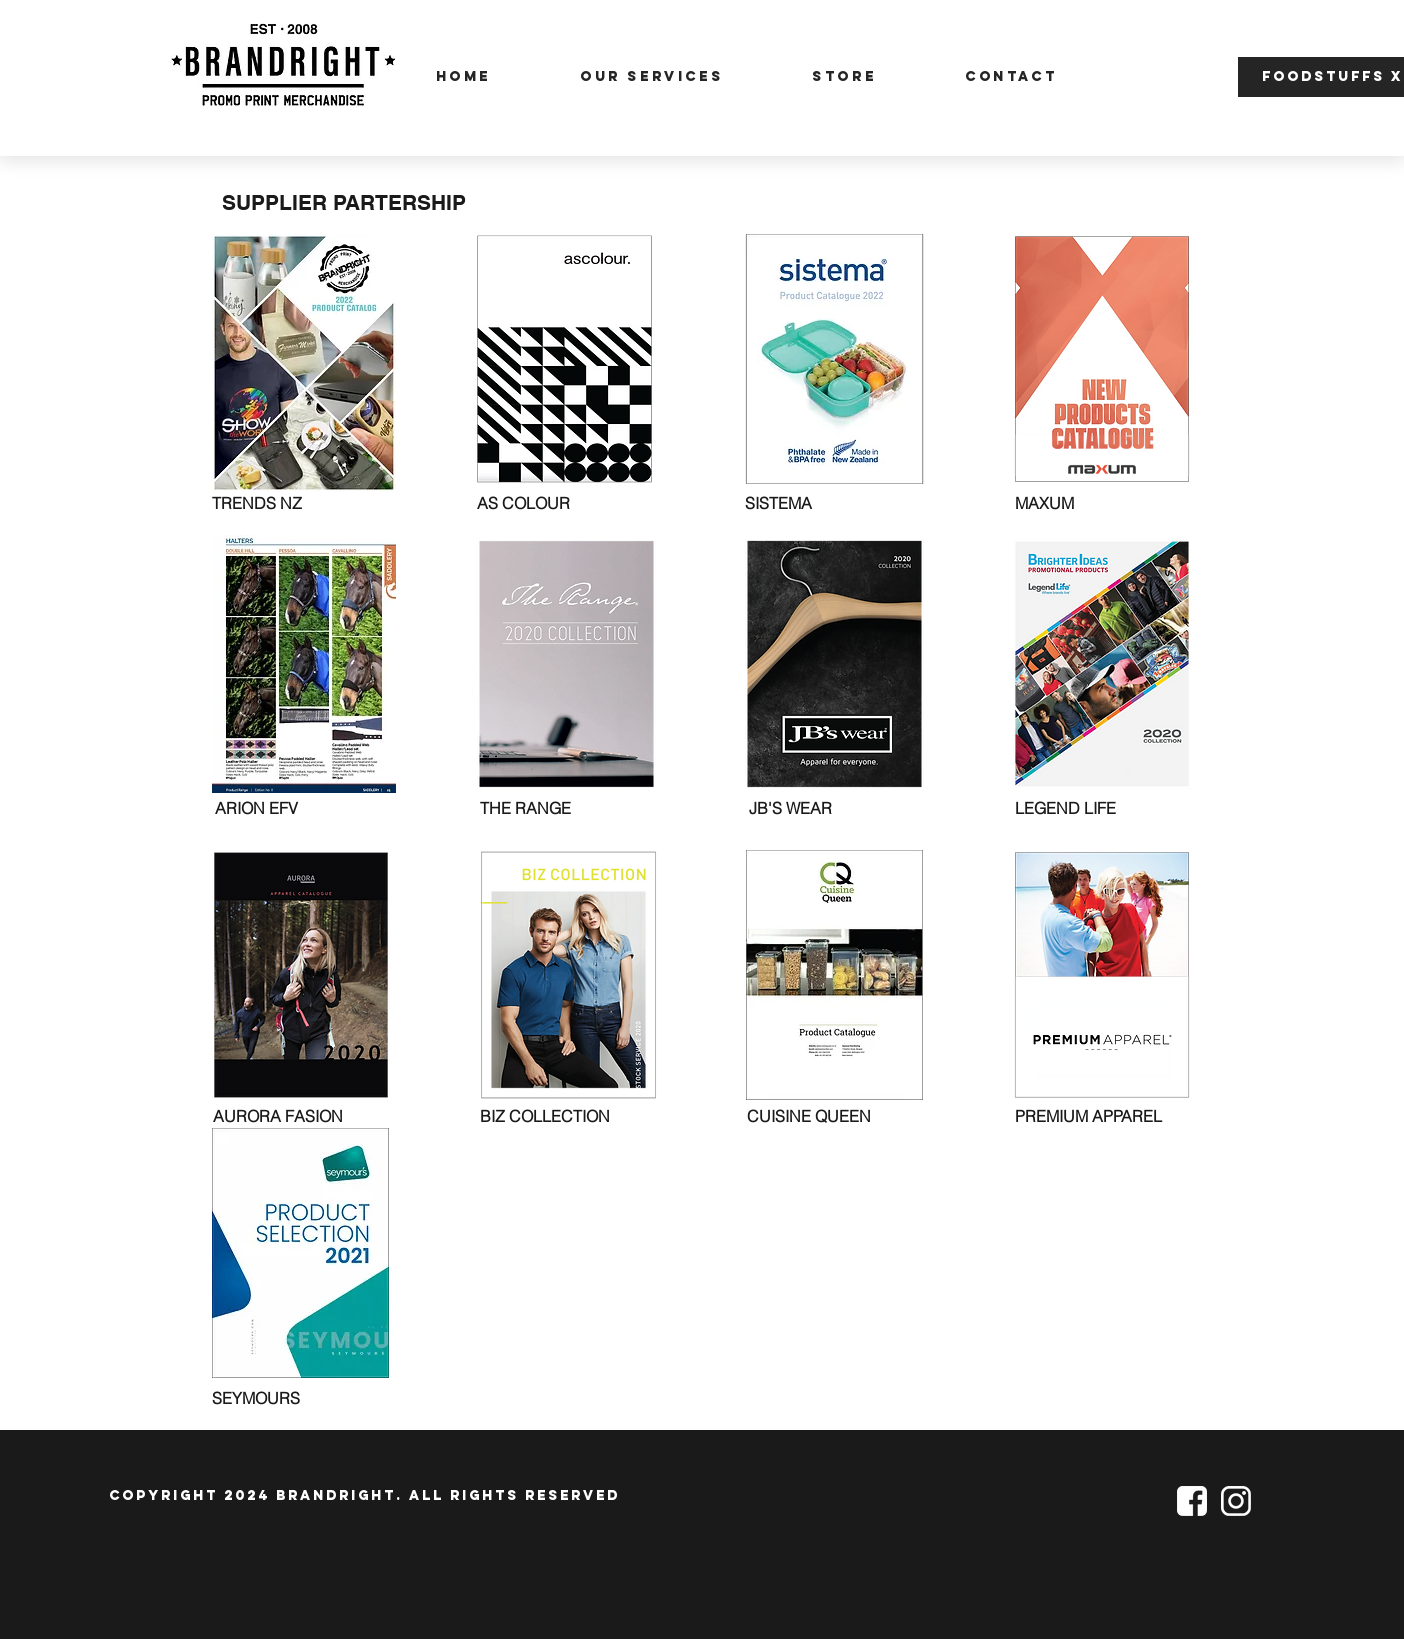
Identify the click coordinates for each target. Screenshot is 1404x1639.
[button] (1175, 72)
